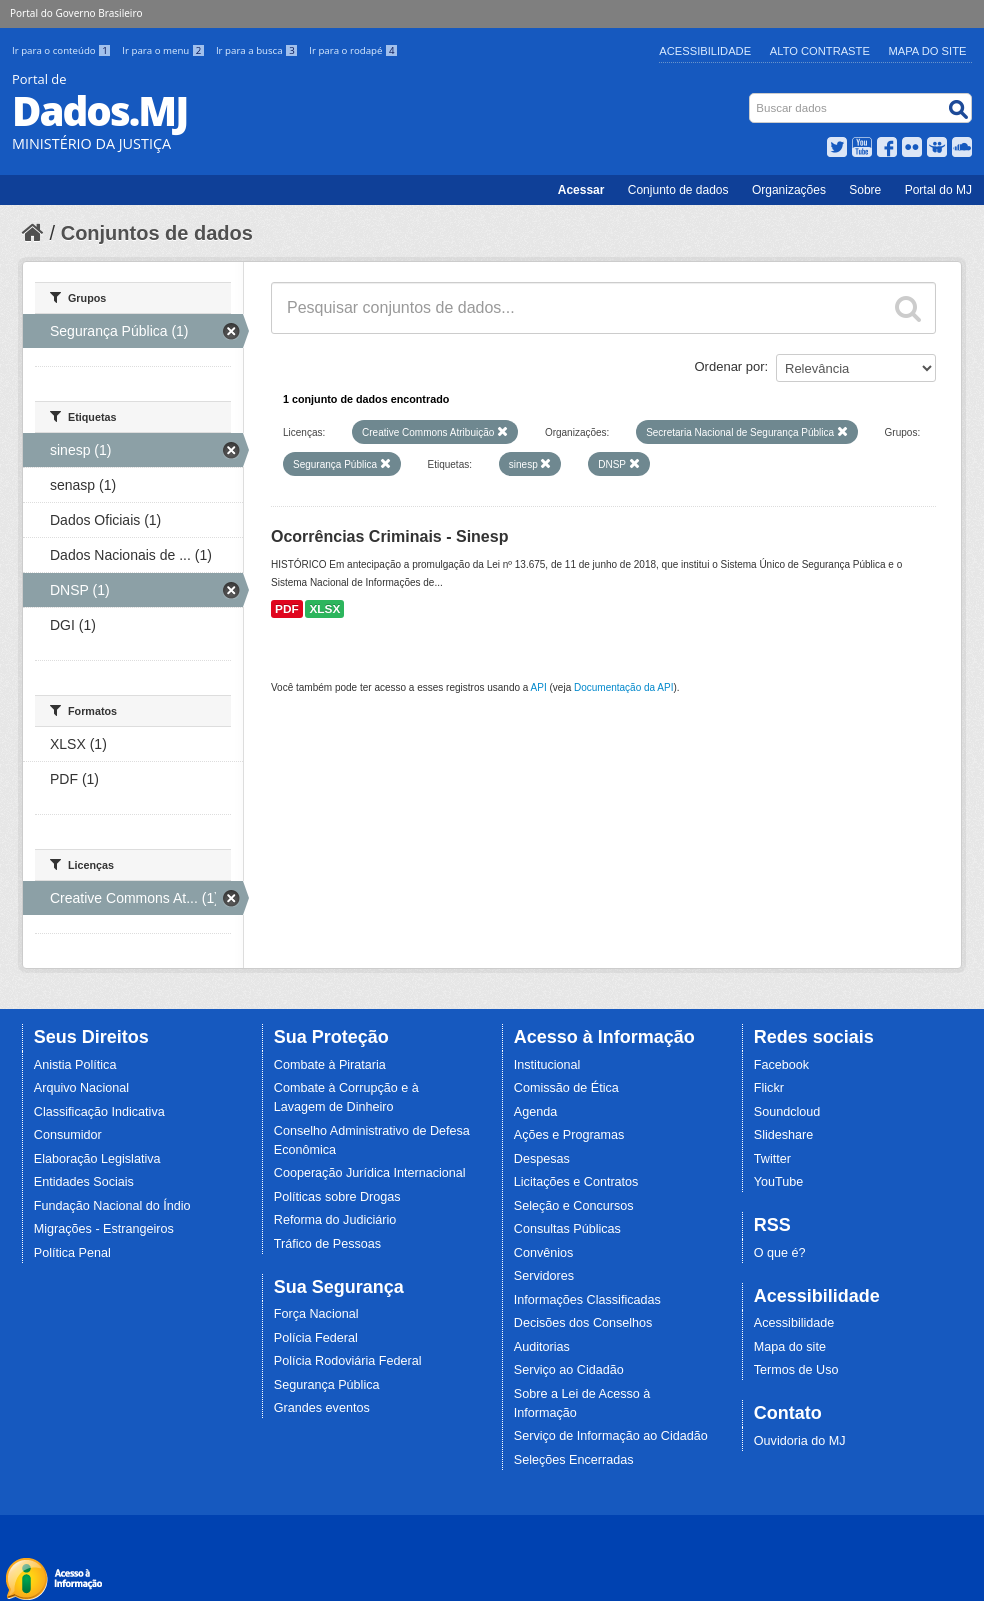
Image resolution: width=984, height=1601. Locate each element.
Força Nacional (316, 1314)
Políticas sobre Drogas (337, 1197)
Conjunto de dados (678, 190)
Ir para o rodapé (353, 50)
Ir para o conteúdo (63, 50)
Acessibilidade (705, 51)
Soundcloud (787, 1112)
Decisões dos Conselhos (583, 1323)
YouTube (779, 1182)
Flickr (769, 1088)
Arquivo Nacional (81, 1088)
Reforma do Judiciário (335, 1220)
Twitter (772, 1159)
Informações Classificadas (587, 1300)
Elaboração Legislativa (97, 1159)
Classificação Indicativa (99, 1112)
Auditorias (542, 1347)
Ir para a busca (258, 50)
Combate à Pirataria (330, 1065)
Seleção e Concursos (574, 1206)
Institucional (547, 1065)
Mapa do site (790, 1347)
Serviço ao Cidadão (569, 1370)
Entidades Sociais (84, 1182)
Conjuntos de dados (157, 233)
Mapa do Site (928, 51)
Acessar (581, 190)
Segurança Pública (327, 1385)
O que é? (780, 1253)
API (539, 687)
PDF (287, 609)
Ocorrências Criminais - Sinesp (389, 536)
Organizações (789, 190)
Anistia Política (75, 1065)
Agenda (535, 1112)
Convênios (544, 1253)
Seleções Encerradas (574, 1460)
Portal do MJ (938, 190)
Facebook (781, 1065)
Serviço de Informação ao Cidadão (611, 1436)
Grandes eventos (322, 1408)
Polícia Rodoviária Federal (348, 1361)
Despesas (542, 1159)
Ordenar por (730, 366)
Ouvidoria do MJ (800, 1441)
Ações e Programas (569, 1135)
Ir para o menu (165, 50)
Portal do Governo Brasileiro (76, 13)
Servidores (544, 1276)
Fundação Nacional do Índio (112, 1206)
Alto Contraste (820, 51)
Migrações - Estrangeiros (104, 1229)
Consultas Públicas (567, 1229)
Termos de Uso (796, 1370)
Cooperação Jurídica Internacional (370, 1173)
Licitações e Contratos (576, 1182)
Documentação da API (624, 687)
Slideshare (784, 1135)
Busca (751, 97)
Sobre (865, 190)
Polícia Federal (316, 1338)
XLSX (324, 609)
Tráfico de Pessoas (327, 1244)
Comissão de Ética (566, 1088)
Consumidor (68, 1135)
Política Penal (72, 1253)
